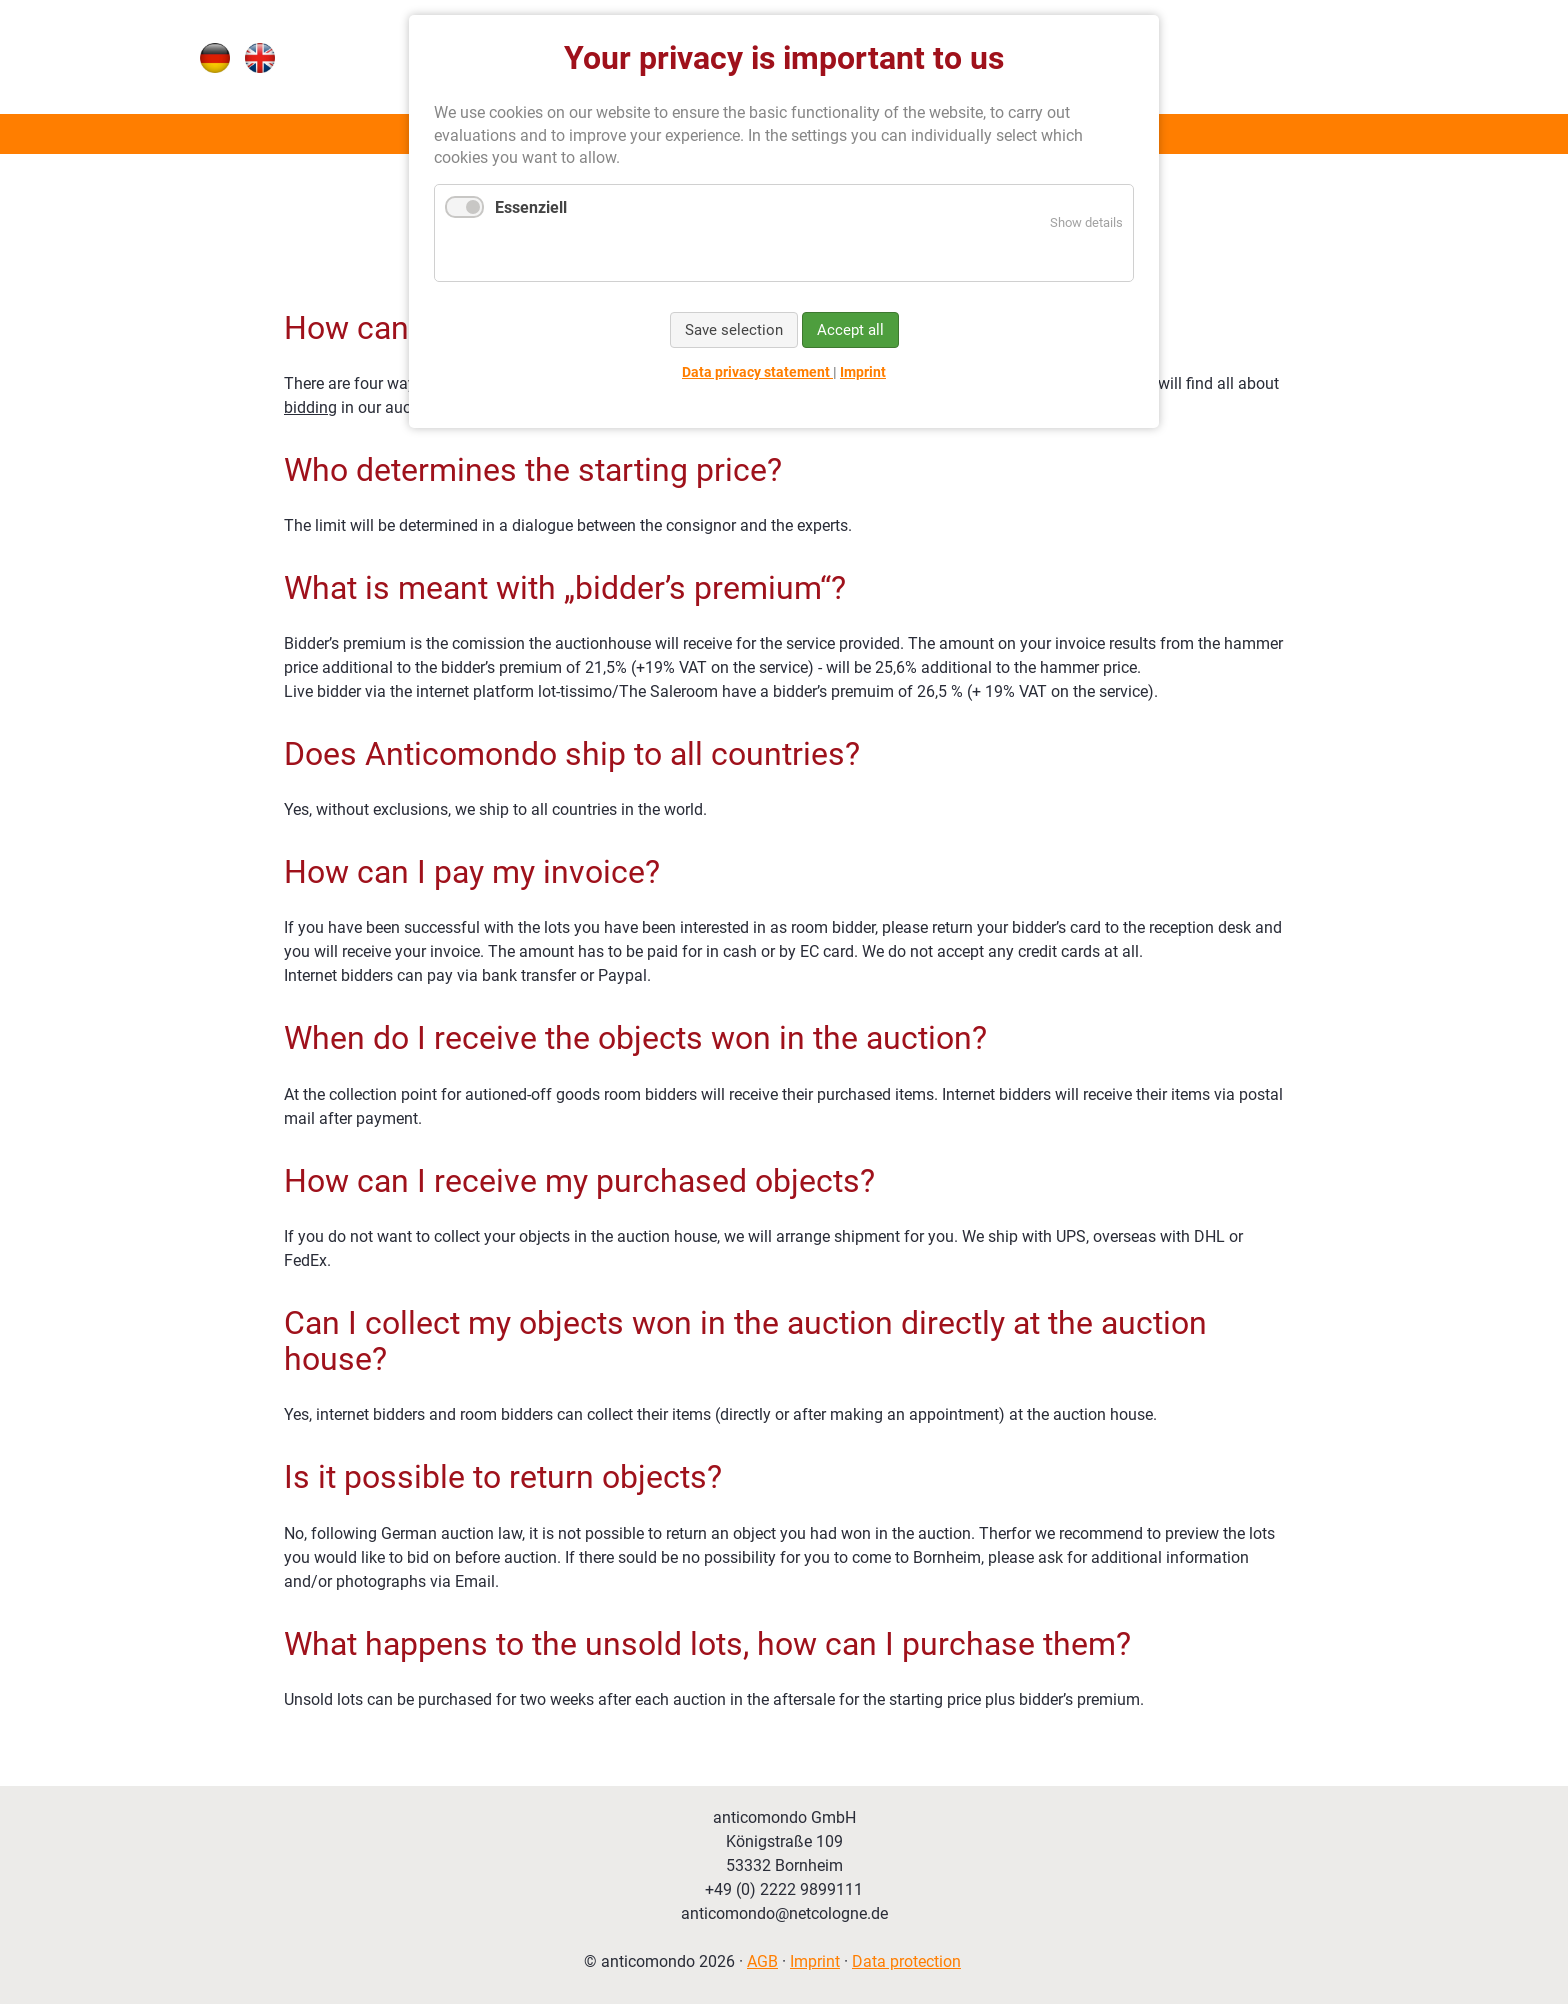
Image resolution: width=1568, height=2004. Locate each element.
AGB (762, 1961)
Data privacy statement (757, 372)
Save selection (734, 330)
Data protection (906, 1961)
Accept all (850, 330)
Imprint (815, 1961)
